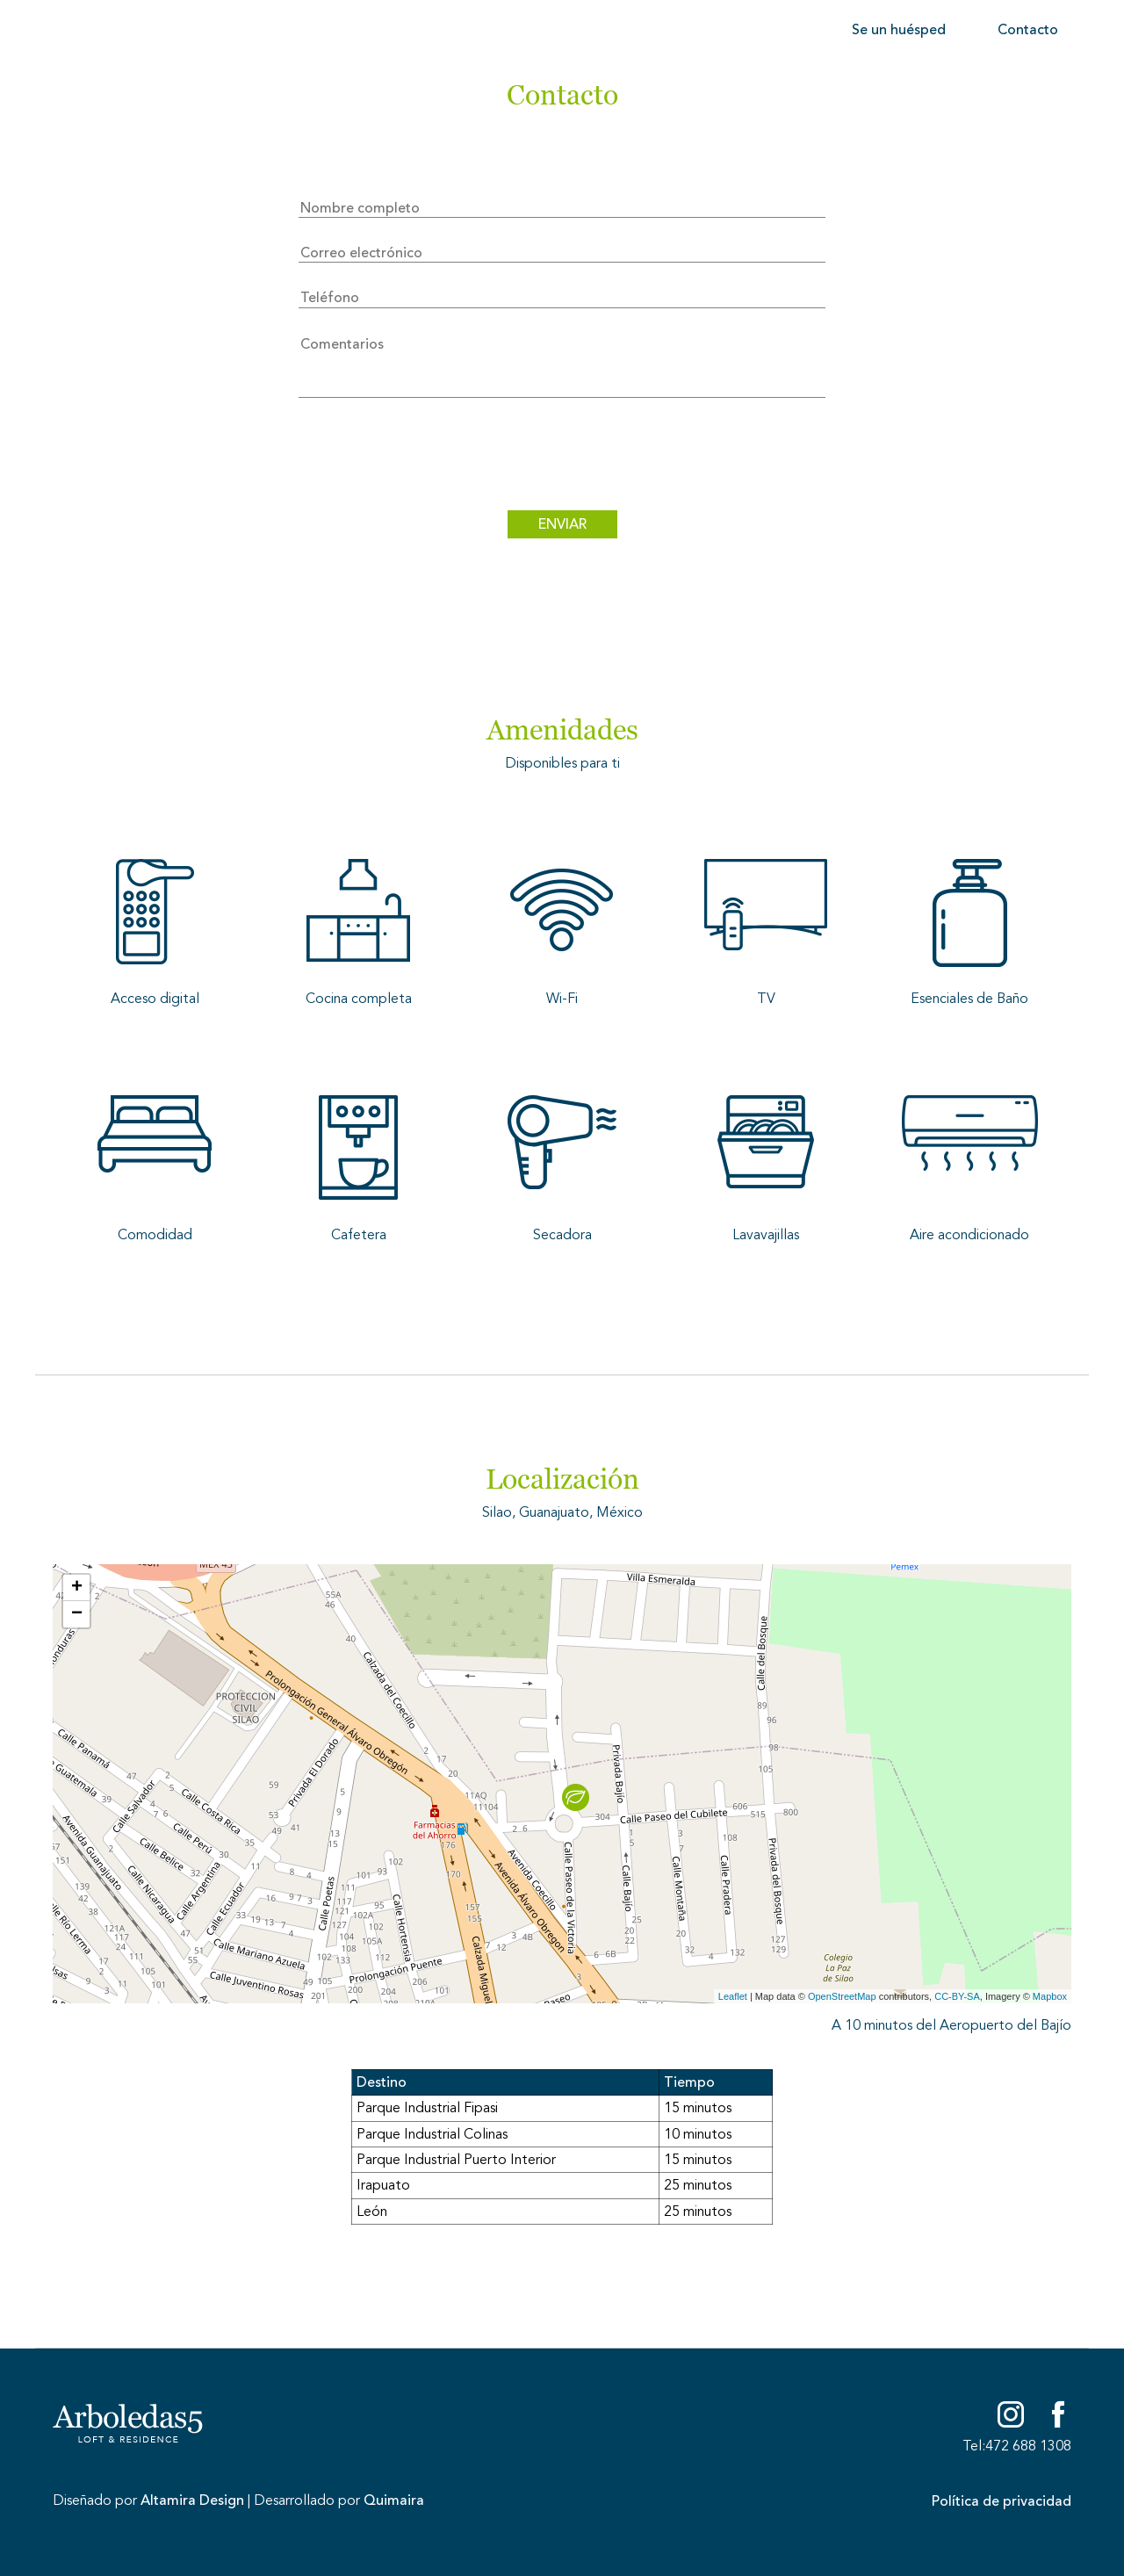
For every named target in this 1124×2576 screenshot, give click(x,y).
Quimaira (394, 2500)
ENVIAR (562, 524)
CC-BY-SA (957, 1996)
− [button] (77, 1614)
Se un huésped (899, 30)
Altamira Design (192, 2500)
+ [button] (77, 1588)
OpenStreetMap (842, 1996)
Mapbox (1050, 1996)
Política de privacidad (1001, 2501)
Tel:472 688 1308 (1016, 2446)
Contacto (1028, 30)
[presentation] (562, 458)
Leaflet (732, 1996)
